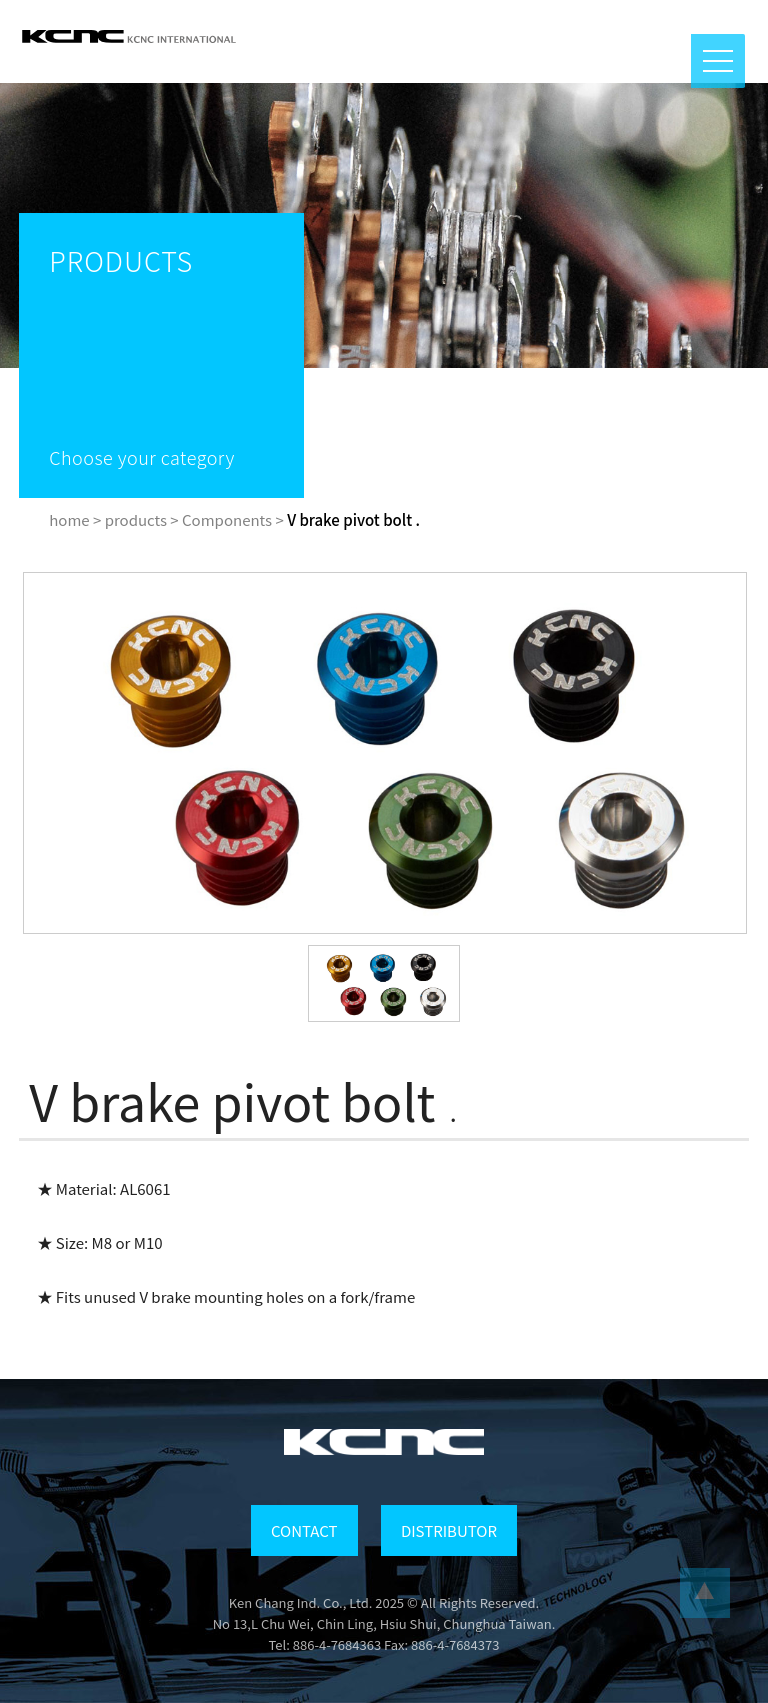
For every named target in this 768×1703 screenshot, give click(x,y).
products (136, 519)
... (705, 1593)
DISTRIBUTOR (449, 1530)
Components (227, 519)
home (69, 519)
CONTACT (304, 1530)
